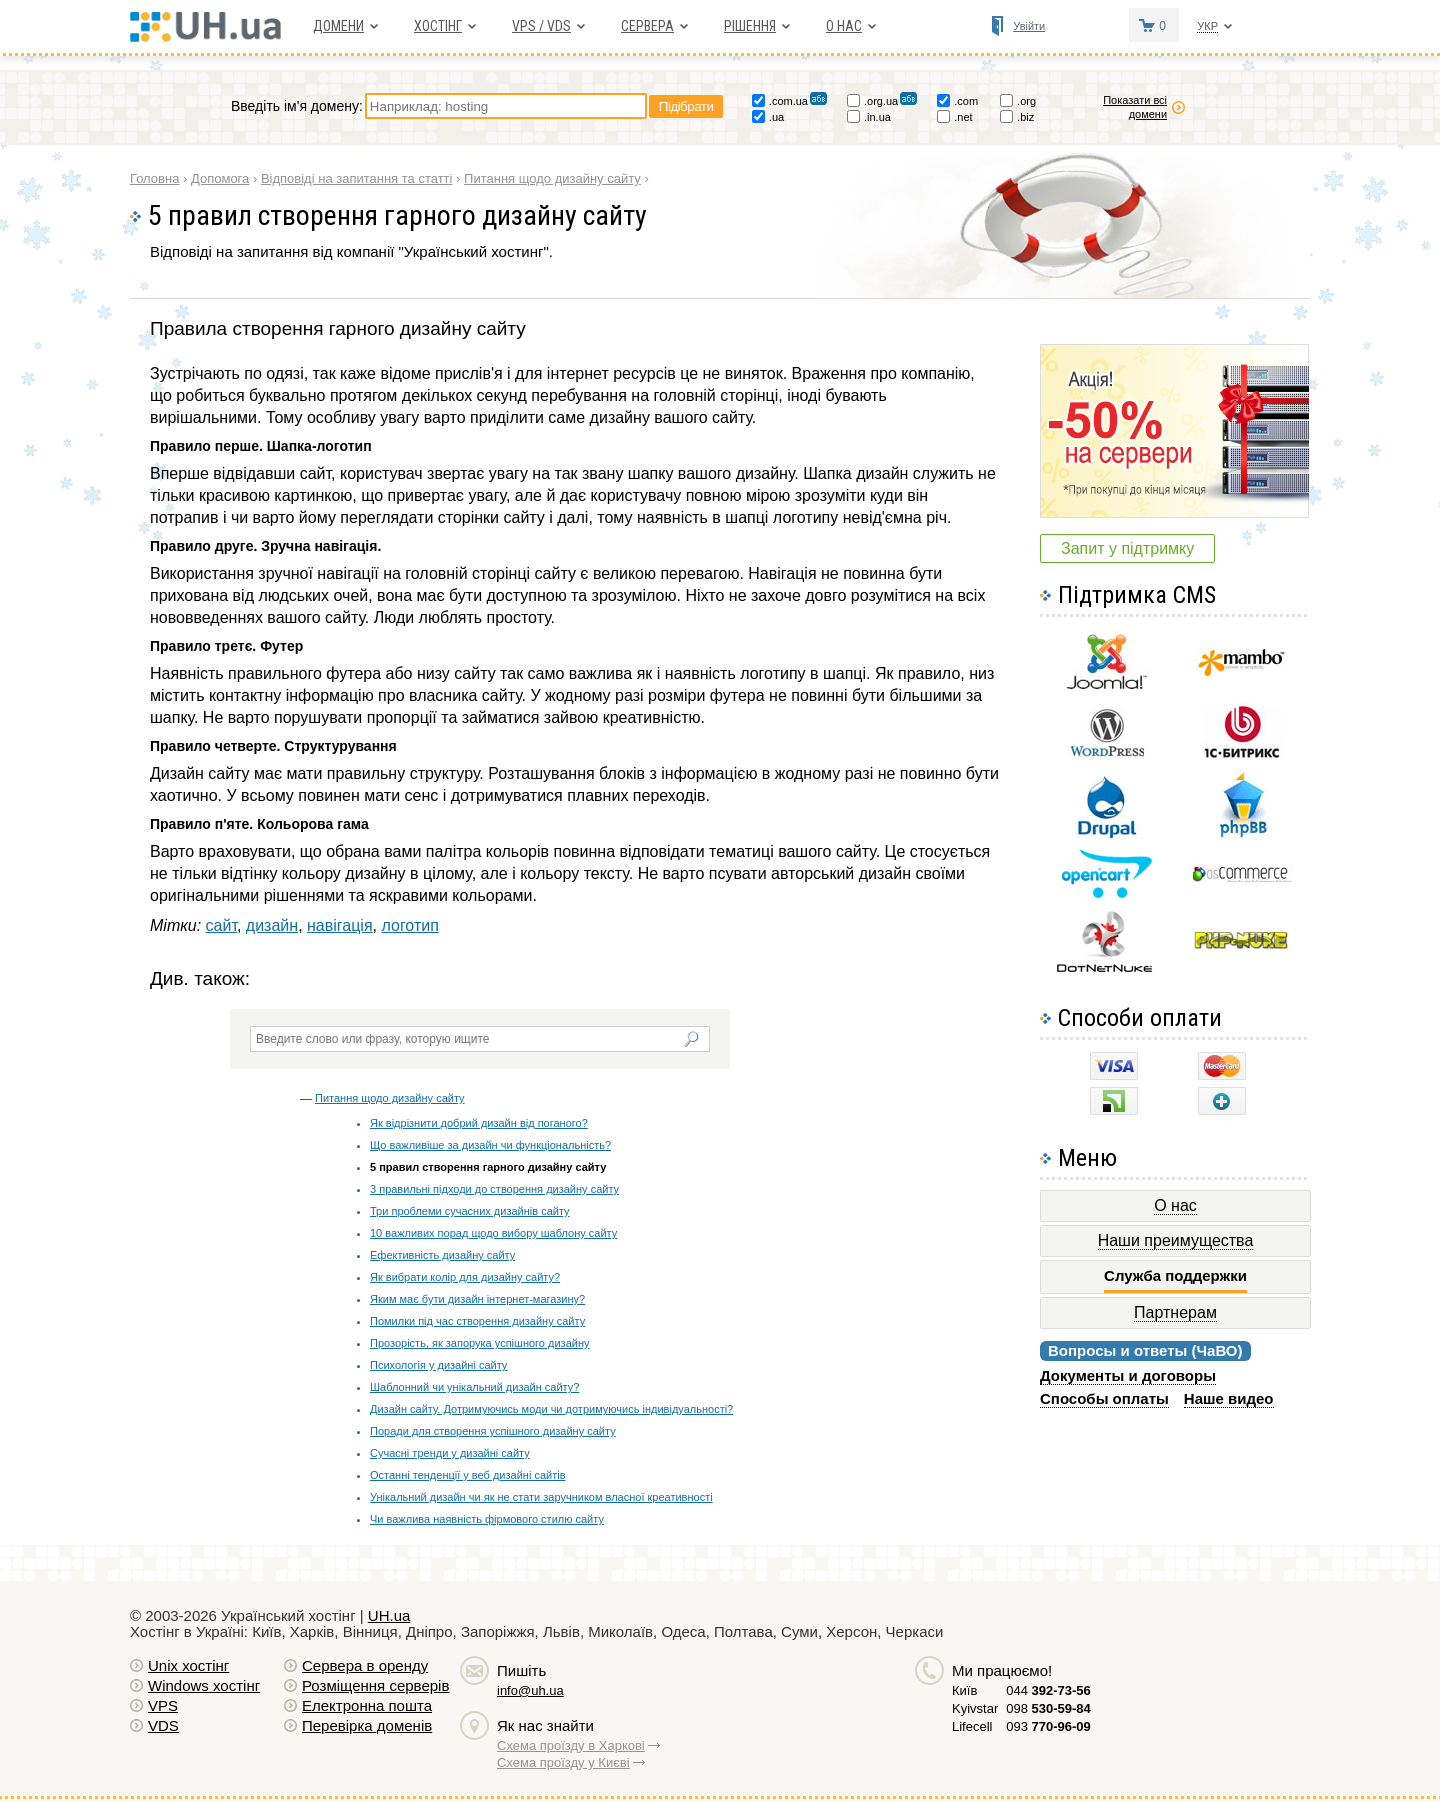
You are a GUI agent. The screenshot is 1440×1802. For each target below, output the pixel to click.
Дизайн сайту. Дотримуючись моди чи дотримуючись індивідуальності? (551, 1409)
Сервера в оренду (365, 1665)
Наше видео (1229, 1398)
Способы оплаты (1104, 1398)
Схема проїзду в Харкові (571, 1745)
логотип (409, 925)
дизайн (272, 925)
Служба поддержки (1175, 1276)
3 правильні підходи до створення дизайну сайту (494, 1189)
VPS (163, 1705)
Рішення (750, 26)
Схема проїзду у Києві (563, 1762)
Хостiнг (438, 26)
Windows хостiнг (204, 1685)
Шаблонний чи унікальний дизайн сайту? (474, 1387)
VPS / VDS (541, 26)
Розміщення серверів (375, 1685)
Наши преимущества (1176, 1240)
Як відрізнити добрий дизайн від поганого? (479, 1123)
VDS (163, 1725)
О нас (844, 26)
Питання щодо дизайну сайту (390, 1098)
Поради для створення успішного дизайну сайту (493, 1431)
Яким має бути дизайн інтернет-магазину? (477, 1299)
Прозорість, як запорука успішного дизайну (479, 1343)
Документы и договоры (1128, 1375)
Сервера (647, 26)
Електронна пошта (367, 1705)
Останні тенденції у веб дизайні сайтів (467, 1475)
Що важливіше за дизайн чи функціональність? (490, 1145)
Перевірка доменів (367, 1725)
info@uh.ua (530, 1690)
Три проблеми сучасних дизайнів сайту (470, 1211)
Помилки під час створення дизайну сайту (477, 1321)
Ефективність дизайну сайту (442, 1255)
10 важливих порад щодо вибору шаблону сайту (493, 1233)
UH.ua (389, 1615)
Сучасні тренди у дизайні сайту (450, 1453)
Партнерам (1175, 1312)
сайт (221, 925)
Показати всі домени (1135, 107)
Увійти (1029, 26)
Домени (338, 26)
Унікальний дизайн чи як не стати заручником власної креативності (541, 1497)
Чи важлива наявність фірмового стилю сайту (487, 1519)
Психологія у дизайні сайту (438, 1365)
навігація (340, 925)
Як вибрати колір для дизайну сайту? (465, 1277)
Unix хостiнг (188, 1665)
